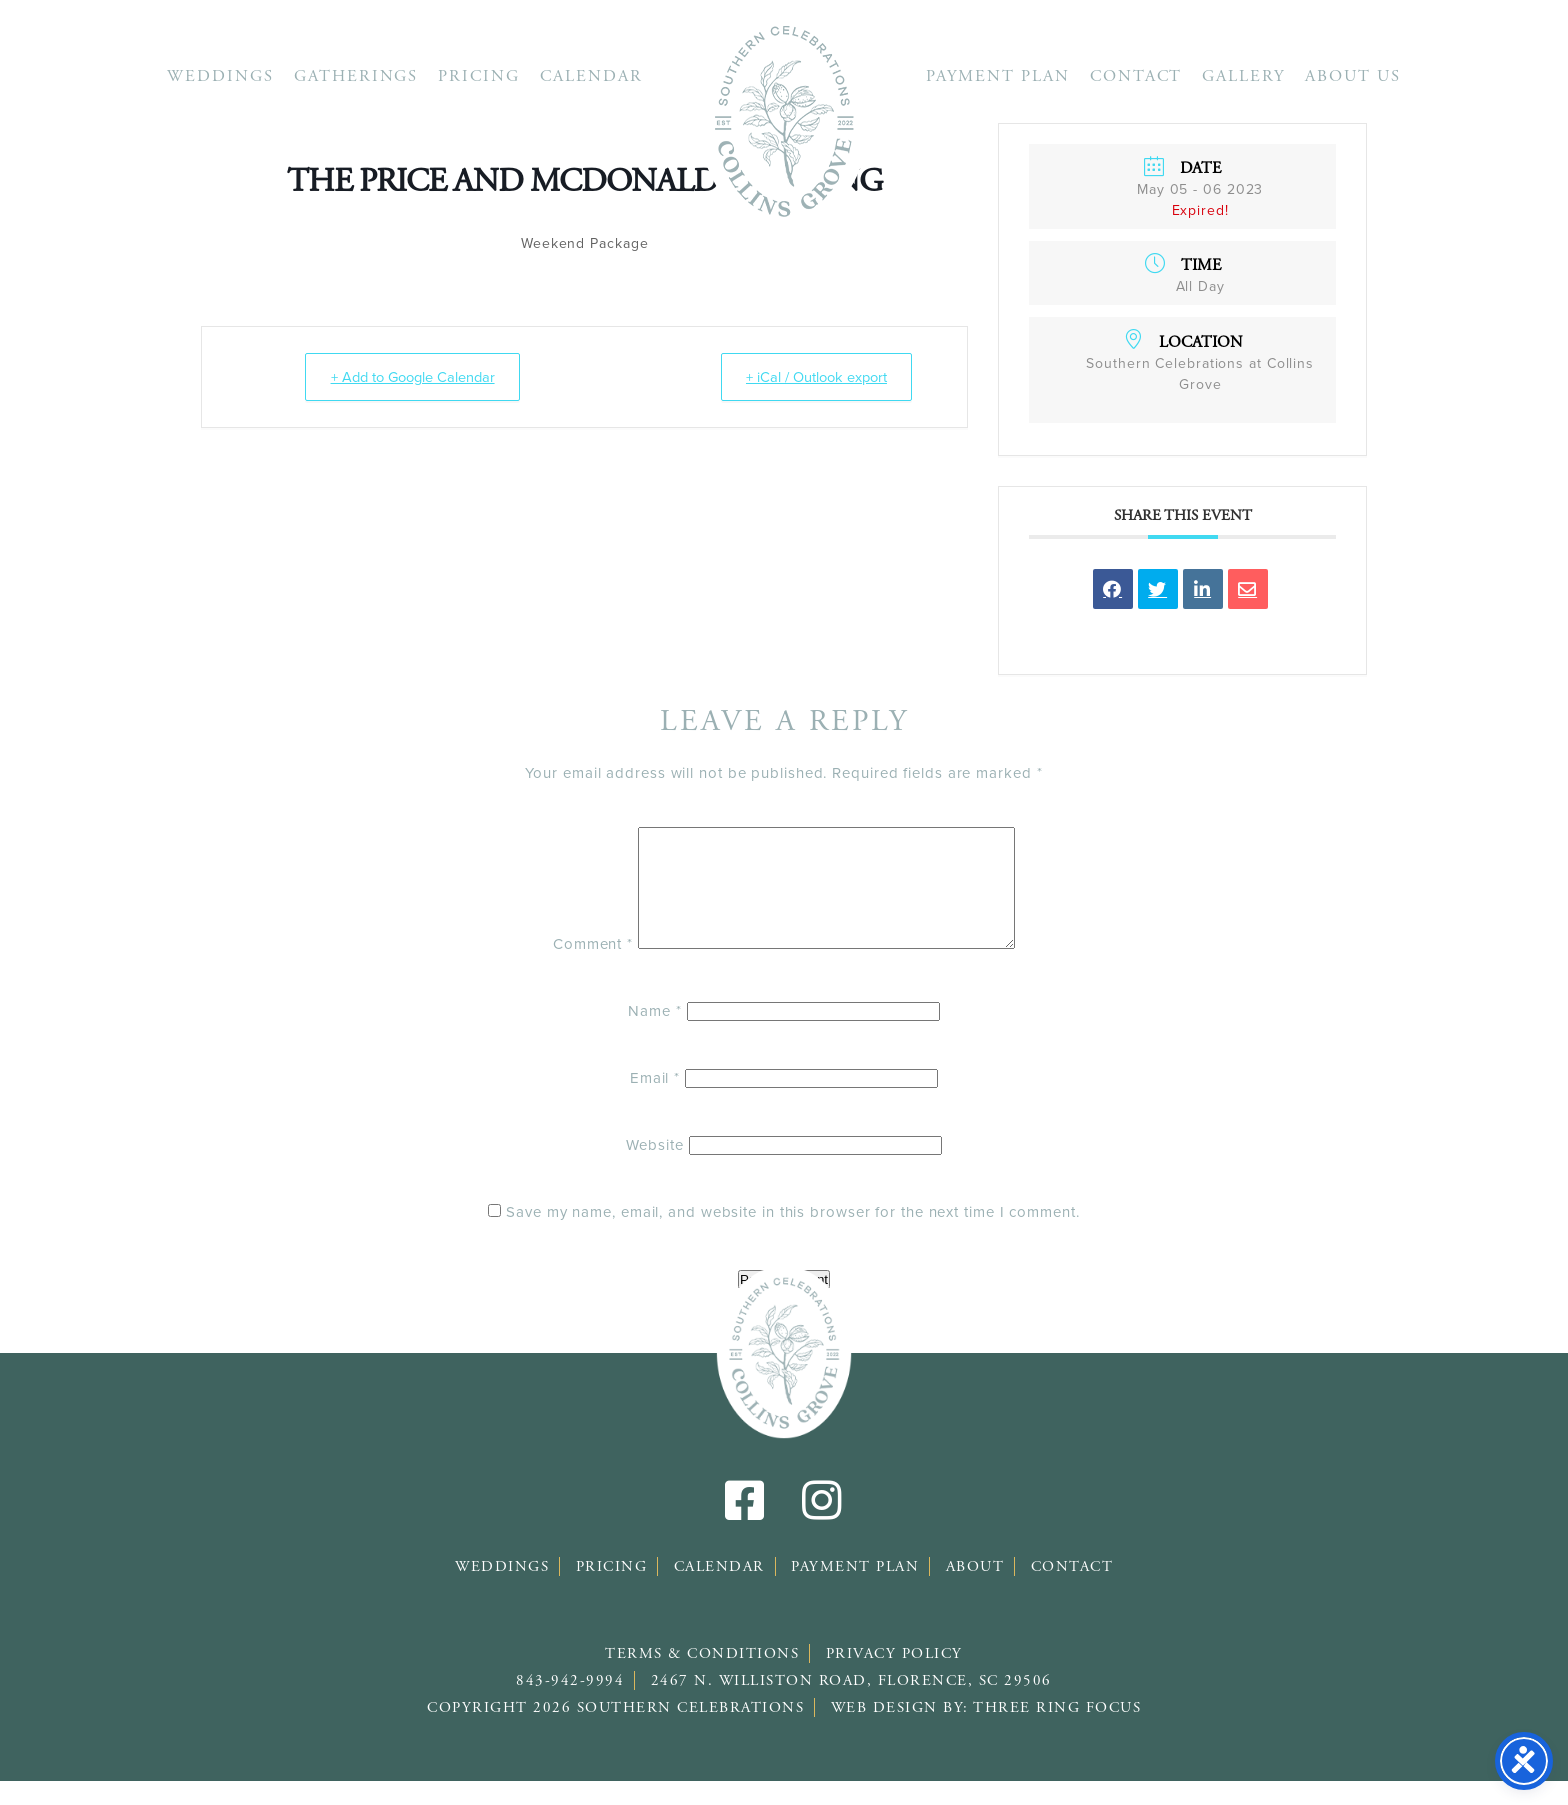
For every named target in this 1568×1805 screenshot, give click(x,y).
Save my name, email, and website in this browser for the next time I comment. (792, 1236)
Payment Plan (998, 76)
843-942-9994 (570, 1704)
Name (654, 1035)
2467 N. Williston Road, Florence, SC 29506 (851, 1704)
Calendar (591, 76)
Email (655, 1102)
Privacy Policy (894, 1677)
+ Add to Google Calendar (414, 377)
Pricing (479, 76)
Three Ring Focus (1057, 1731)
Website (654, 1169)
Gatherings (356, 76)
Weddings (220, 76)
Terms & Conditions (702, 1677)
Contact (1136, 76)
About (975, 1590)
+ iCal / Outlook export (810, 377)
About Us (1353, 76)
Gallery (1243, 76)
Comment (570, 968)
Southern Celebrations (784, 120)
